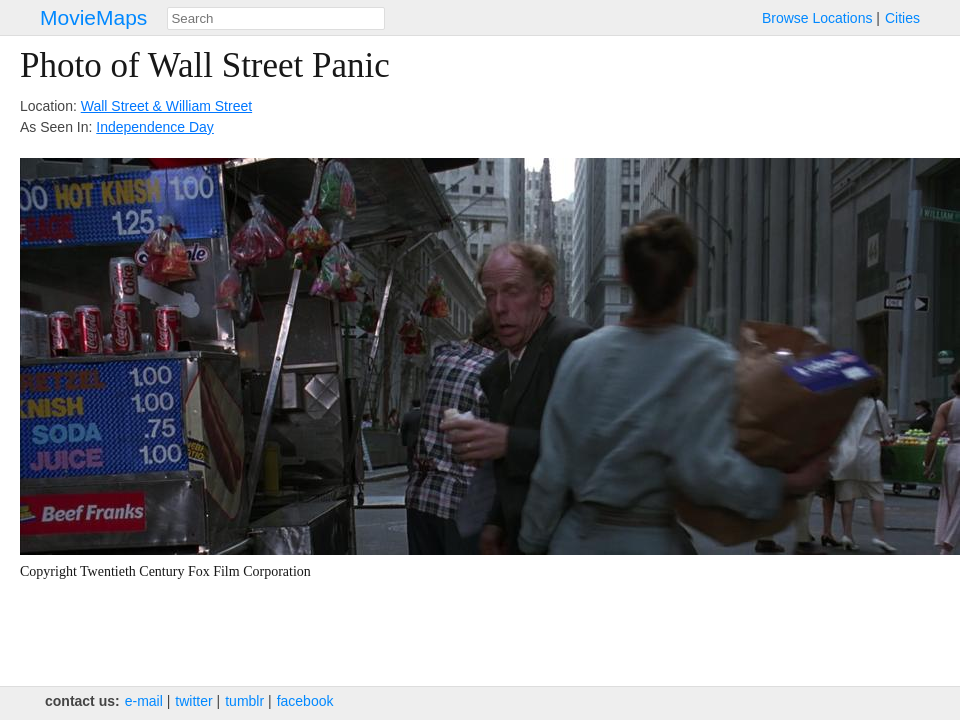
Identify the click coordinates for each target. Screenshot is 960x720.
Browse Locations (817, 18)
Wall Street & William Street (166, 106)
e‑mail (144, 701)
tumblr (244, 701)
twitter (193, 701)
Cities (902, 18)
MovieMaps (93, 17)
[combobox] (276, 18)
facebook (305, 701)
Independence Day (155, 127)
